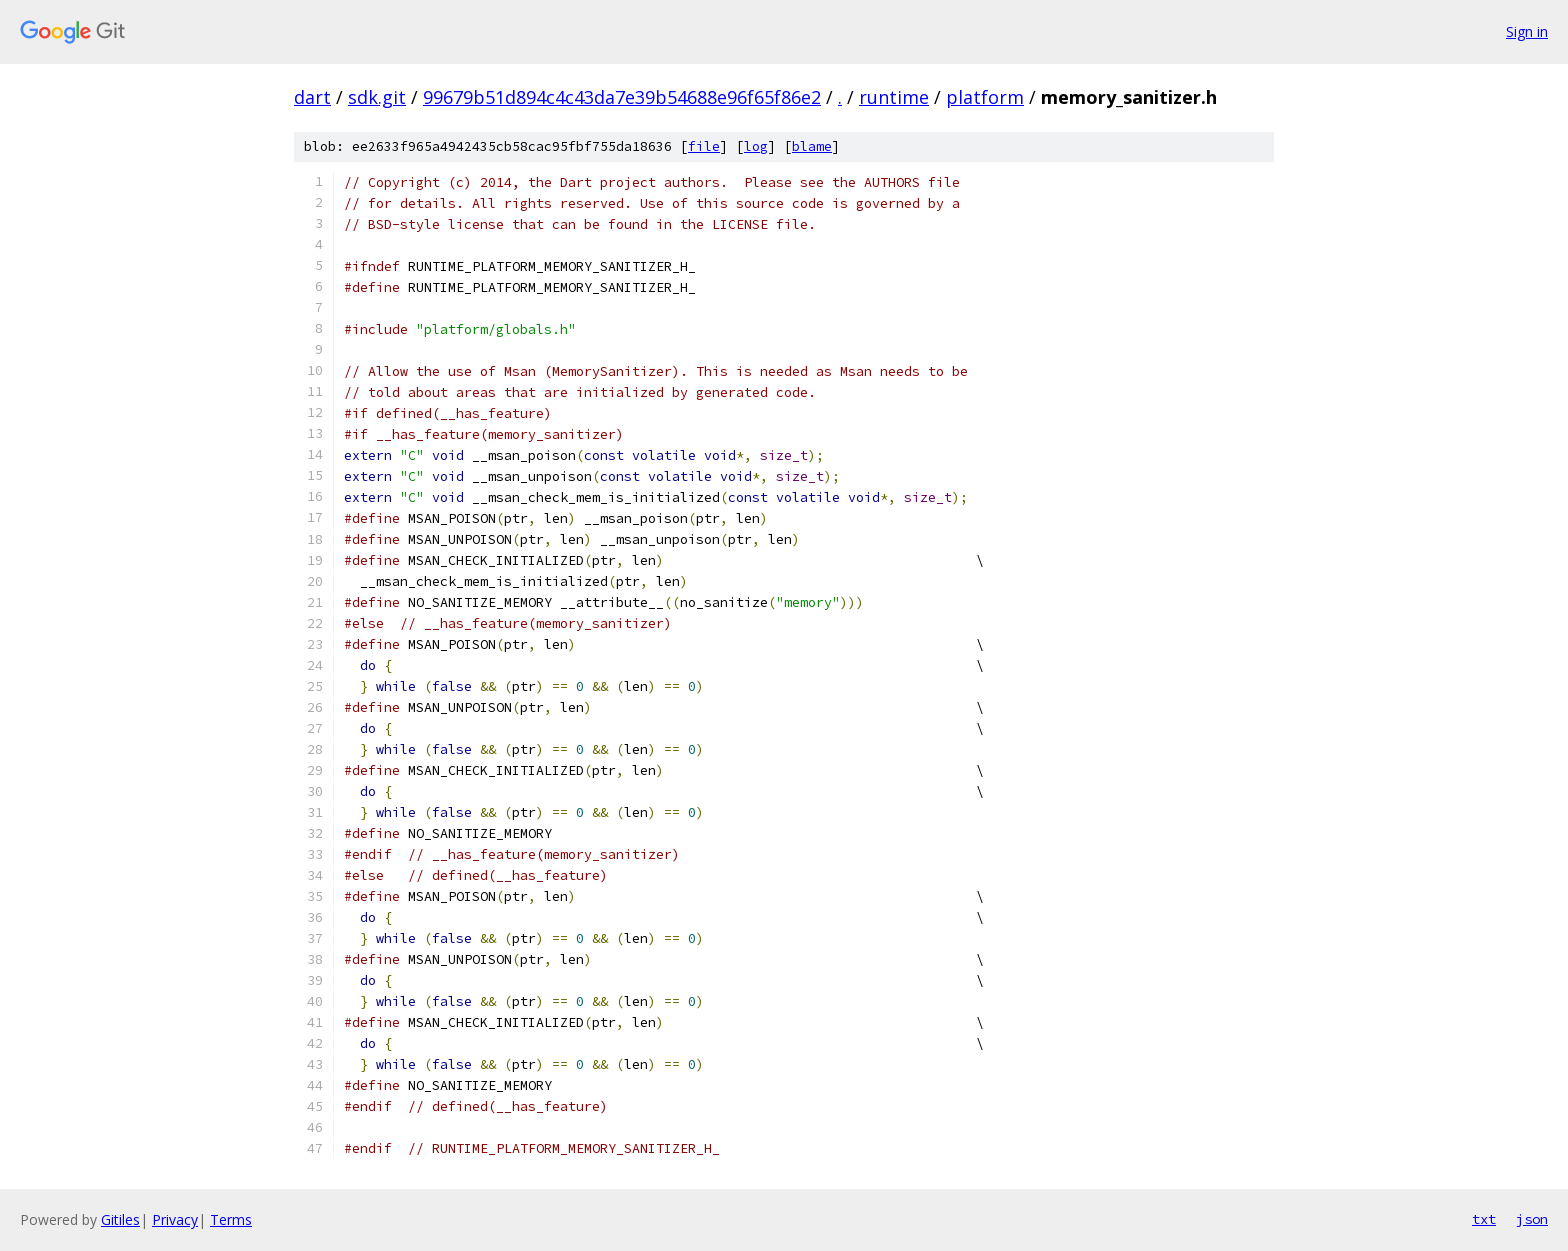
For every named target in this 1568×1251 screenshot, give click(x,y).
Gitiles (120, 1219)
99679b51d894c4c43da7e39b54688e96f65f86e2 (622, 97)
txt (1484, 1219)
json (1532, 1219)
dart (312, 97)
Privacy (175, 1219)
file (704, 146)
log (756, 146)
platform (985, 97)
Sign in (1527, 31)
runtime (894, 97)
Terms (231, 1219)
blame (812, 146)
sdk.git (377, 97)
